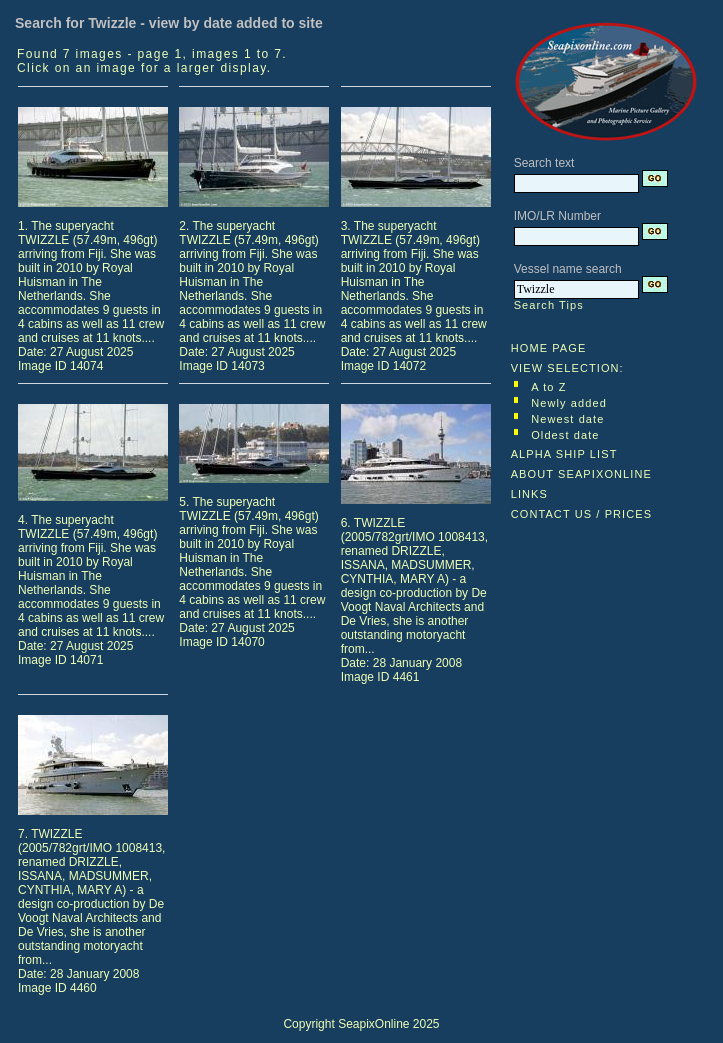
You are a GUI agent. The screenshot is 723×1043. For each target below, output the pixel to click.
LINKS (529, 494)
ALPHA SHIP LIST (564, 454)
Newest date (567, 419)
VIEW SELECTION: (567, 368)
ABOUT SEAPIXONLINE (581, 474)
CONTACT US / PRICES (582, 514)
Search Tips (549, 305)
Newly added (569, 403)
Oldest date (565, 435)
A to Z (548, 387)
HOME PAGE (549, 348)
